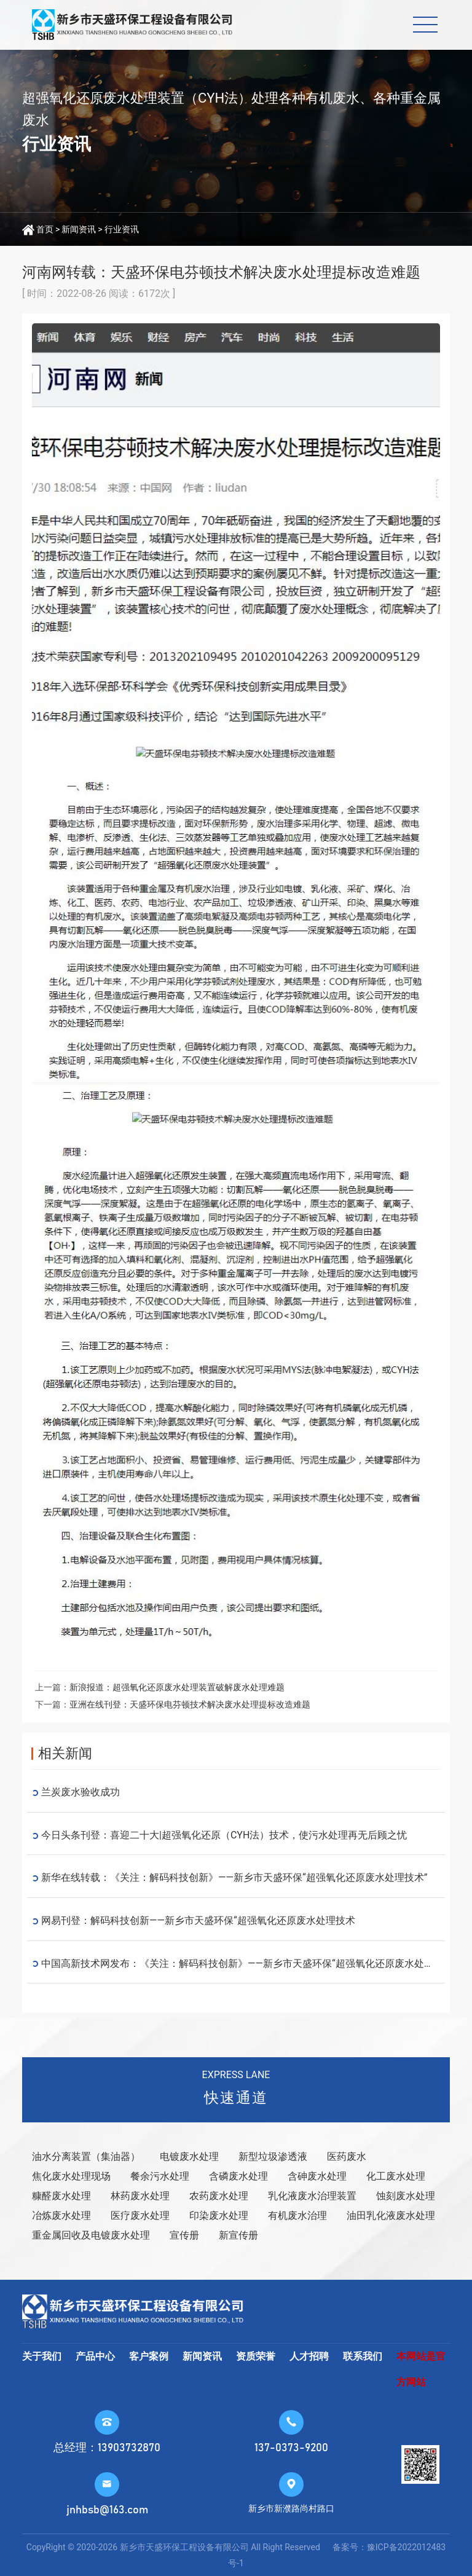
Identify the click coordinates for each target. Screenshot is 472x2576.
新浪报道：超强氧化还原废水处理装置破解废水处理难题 (177, 1687)
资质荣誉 (255, 2356)
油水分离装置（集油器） (86, 2156)
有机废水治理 (297, 2215)
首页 (44, 229)
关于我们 (41, 2356)
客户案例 (148, 2356)
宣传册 (184, 2235)
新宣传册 (238, 2235)
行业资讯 (121, 229)
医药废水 (346, 2156)
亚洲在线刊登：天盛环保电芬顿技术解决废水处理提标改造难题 (189, 1704)
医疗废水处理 (140, 2215)
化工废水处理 (395, 2176)
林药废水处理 (140, 2196)
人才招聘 (309, 2356)
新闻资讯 (78, 229)
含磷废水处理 (238, 2176)
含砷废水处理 (317, 2176)
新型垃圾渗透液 (272, 2156)
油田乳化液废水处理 (391, 2215)
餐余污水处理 (159, 2176)
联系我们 (362, 2356)
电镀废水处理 (189, 2156)
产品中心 (95, 2356)
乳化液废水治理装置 (312, 2196)
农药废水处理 (218, 2196)
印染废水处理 (218, 2215)
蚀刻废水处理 (405, 2196)
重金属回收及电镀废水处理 (91, 2235)
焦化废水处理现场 (71, 2176)
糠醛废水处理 (61, 2196)
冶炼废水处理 (61, 2215)
